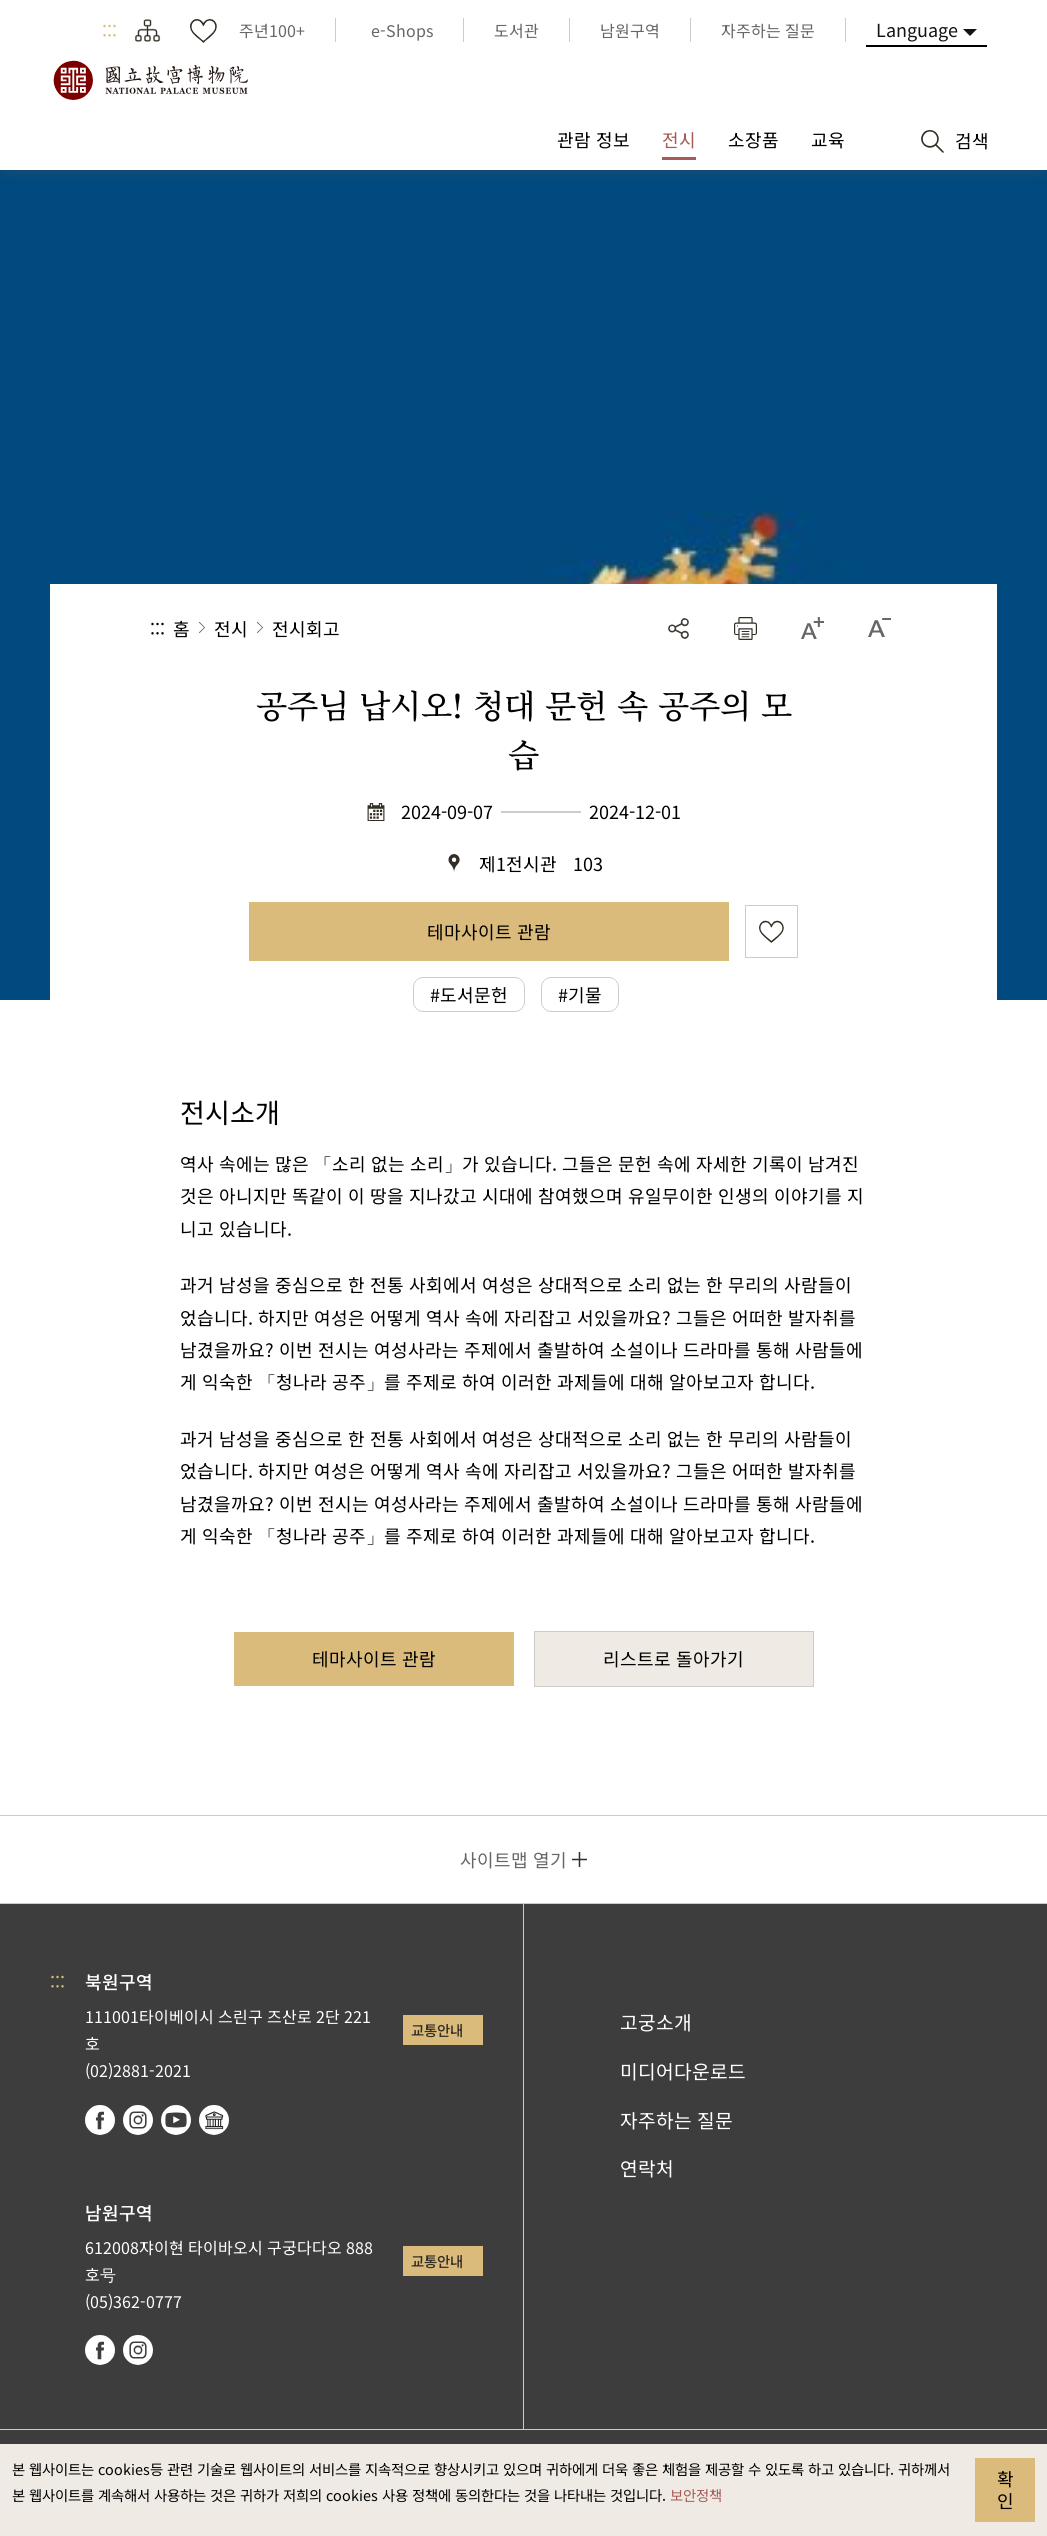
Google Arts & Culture (214, 2120)
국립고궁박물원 (150, 80)
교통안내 (437, 2029)
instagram (138, 2120)
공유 (678, 628)
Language (917, 29)
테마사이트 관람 (489, 931)
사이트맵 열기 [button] (513, 1859)
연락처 (647, 2168)
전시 (231, 628)
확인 (1005, 2489)
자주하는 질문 (676, 2120)
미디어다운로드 (683, 2071)
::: (109, 30)
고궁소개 (656, 2022)
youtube (176, 2120)
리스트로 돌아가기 (673, 1658)
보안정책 (696, 2494)
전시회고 (306, 628)
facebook (100, 2120)
